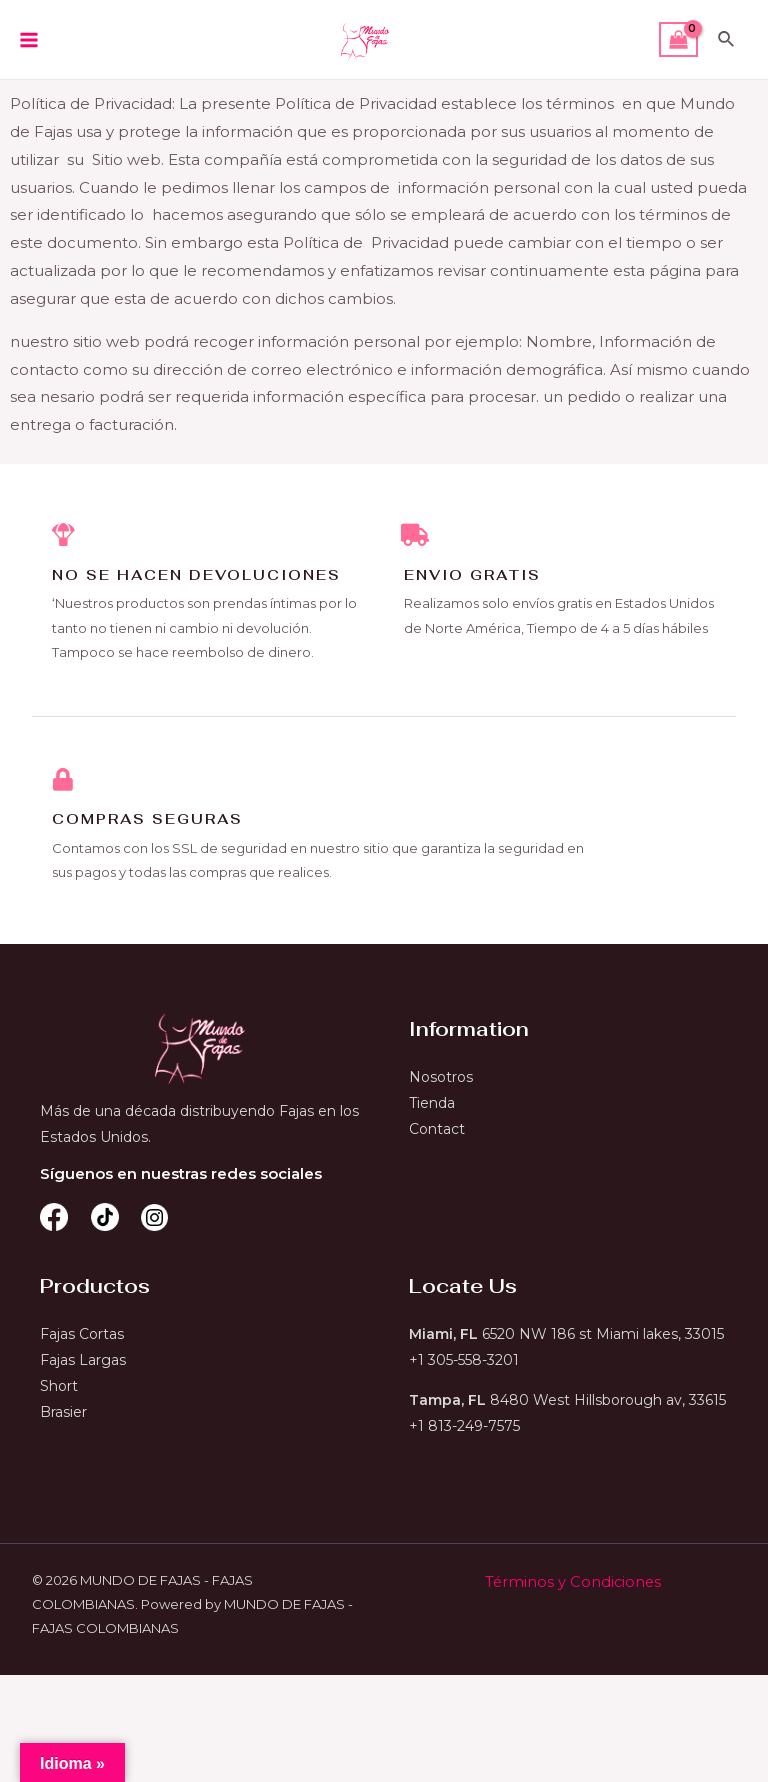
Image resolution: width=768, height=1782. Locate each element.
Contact (437, 1132)
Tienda (432, 1106)
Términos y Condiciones (572, 1584)
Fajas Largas (83, 1363)
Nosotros (441, 1080)
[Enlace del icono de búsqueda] (727, 40)
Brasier (63, 1415)
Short (59, 1389)
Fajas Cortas (82, 1337)
